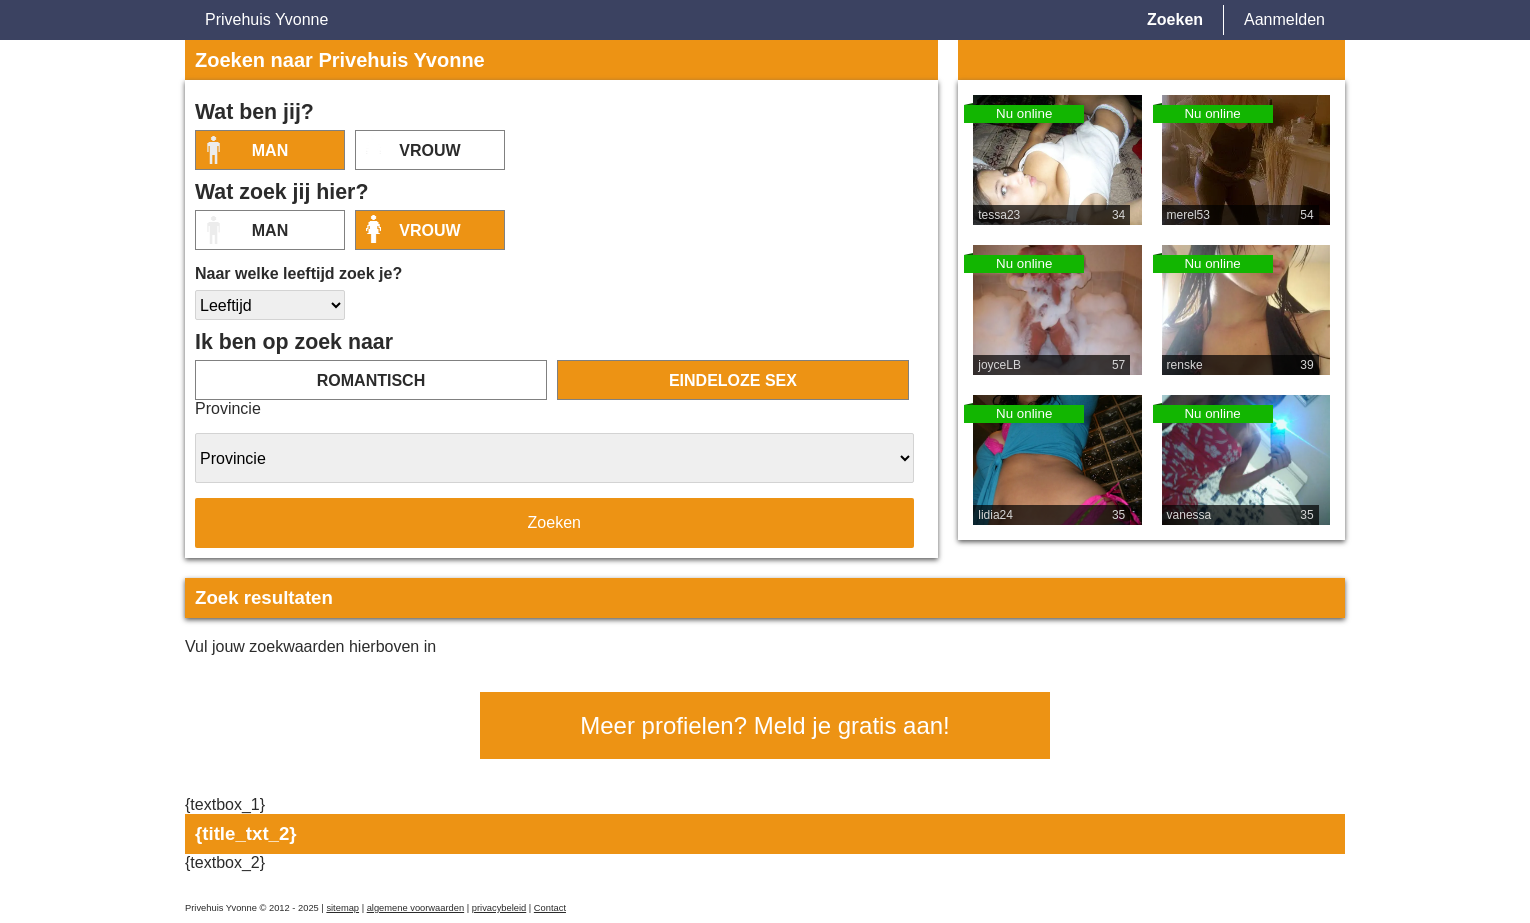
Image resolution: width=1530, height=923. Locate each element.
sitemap (342, 908)
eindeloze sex (733, 380)
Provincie (228, 408)
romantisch (371, 380)
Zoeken (1175, 19)
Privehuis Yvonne (266, 19)
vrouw (429, 150)
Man (270, 150)
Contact (550, 908)
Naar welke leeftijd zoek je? (298, 273)
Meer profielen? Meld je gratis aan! (765, 725)
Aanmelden (1284, 19)
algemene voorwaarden (416, 908)
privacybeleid (499, 908)
